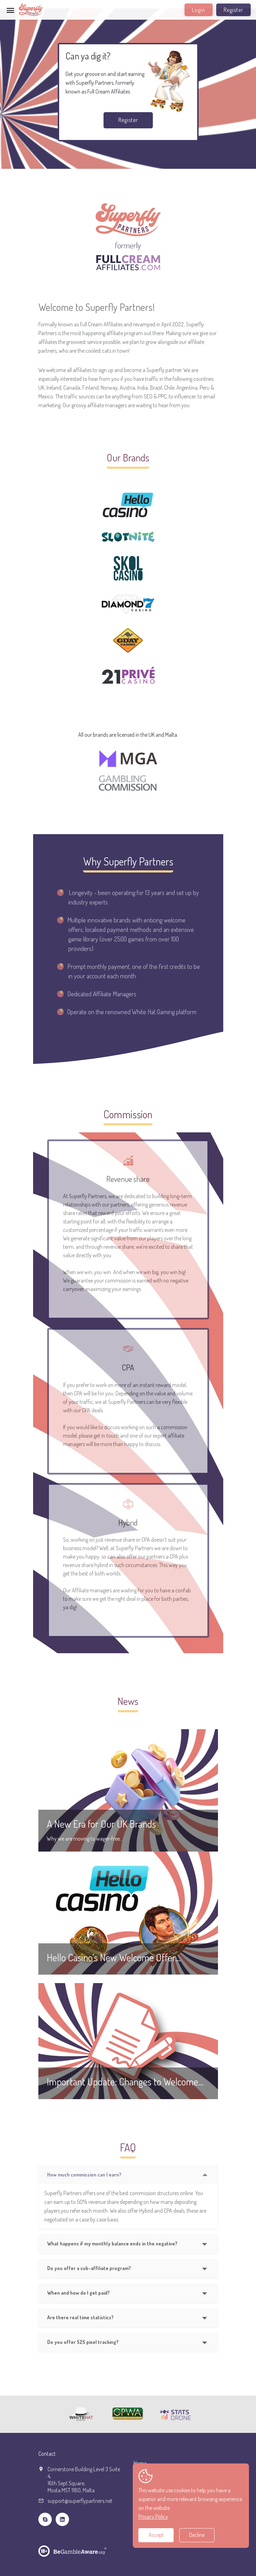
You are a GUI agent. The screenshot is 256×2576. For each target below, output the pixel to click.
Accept (156, 2534)
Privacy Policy (153, 2516)
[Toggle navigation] (10, 10)
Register (233, 9)
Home (139, 2463)
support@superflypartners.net (80, 2500)
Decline (197, 2534)
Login (198, 9)
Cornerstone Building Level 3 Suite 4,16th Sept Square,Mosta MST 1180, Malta (84, 2480)
